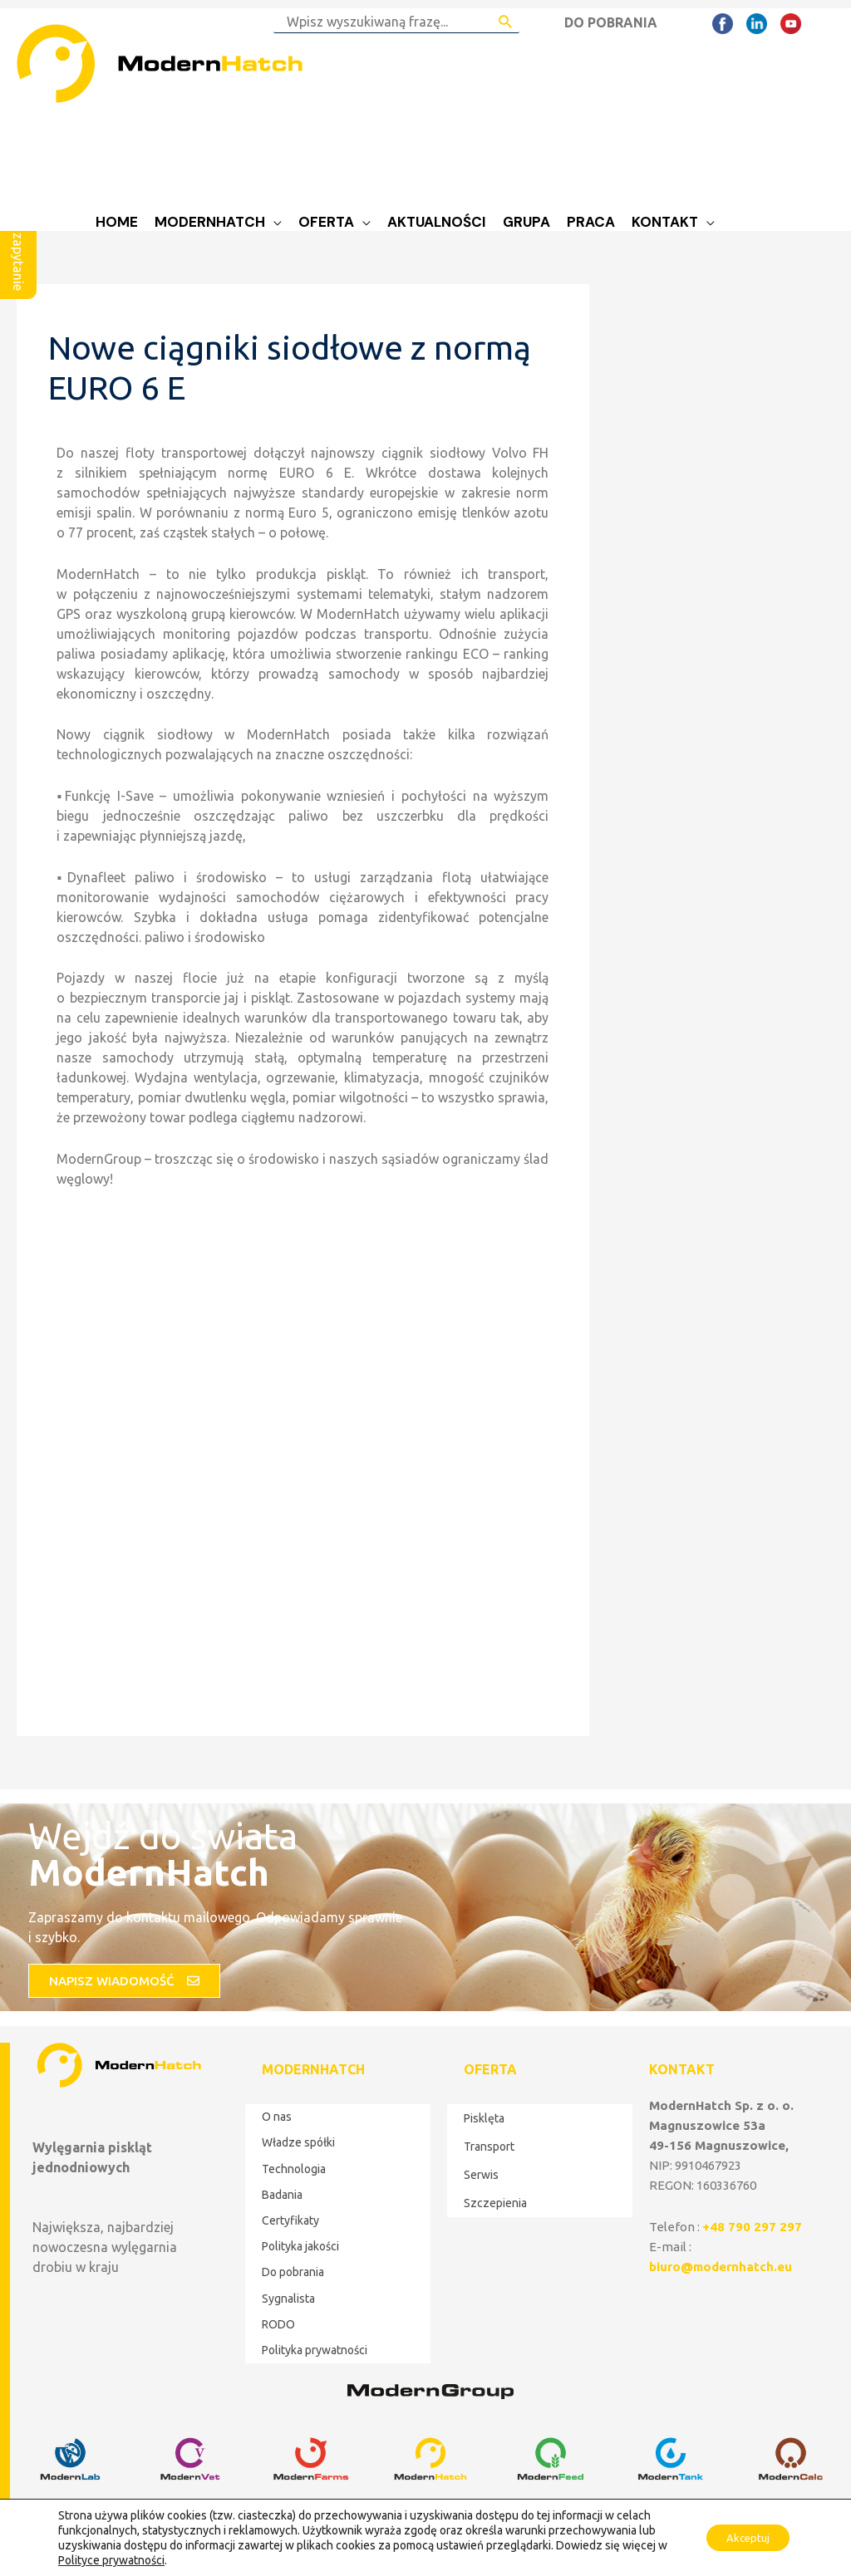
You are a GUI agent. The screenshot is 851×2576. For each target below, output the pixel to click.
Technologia (294, 2169)
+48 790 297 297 (752, 2227)
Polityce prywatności (123, 2560)
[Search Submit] (505, 21)
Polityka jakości (300, 2246)
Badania (282, 2194)
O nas (277, 2116)
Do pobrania (293, 2272)
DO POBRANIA (610, 22)
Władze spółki (298, 2142)
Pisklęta (484, 2118)
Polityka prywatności (314, 2350)
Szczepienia (495, 2203)
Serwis (481, 2174)
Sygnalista (288, 2298)
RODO (278, 2324)
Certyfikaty (290, 2220)
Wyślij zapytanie (18, 242)
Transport (489, 2146)
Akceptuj (742, 2537)
